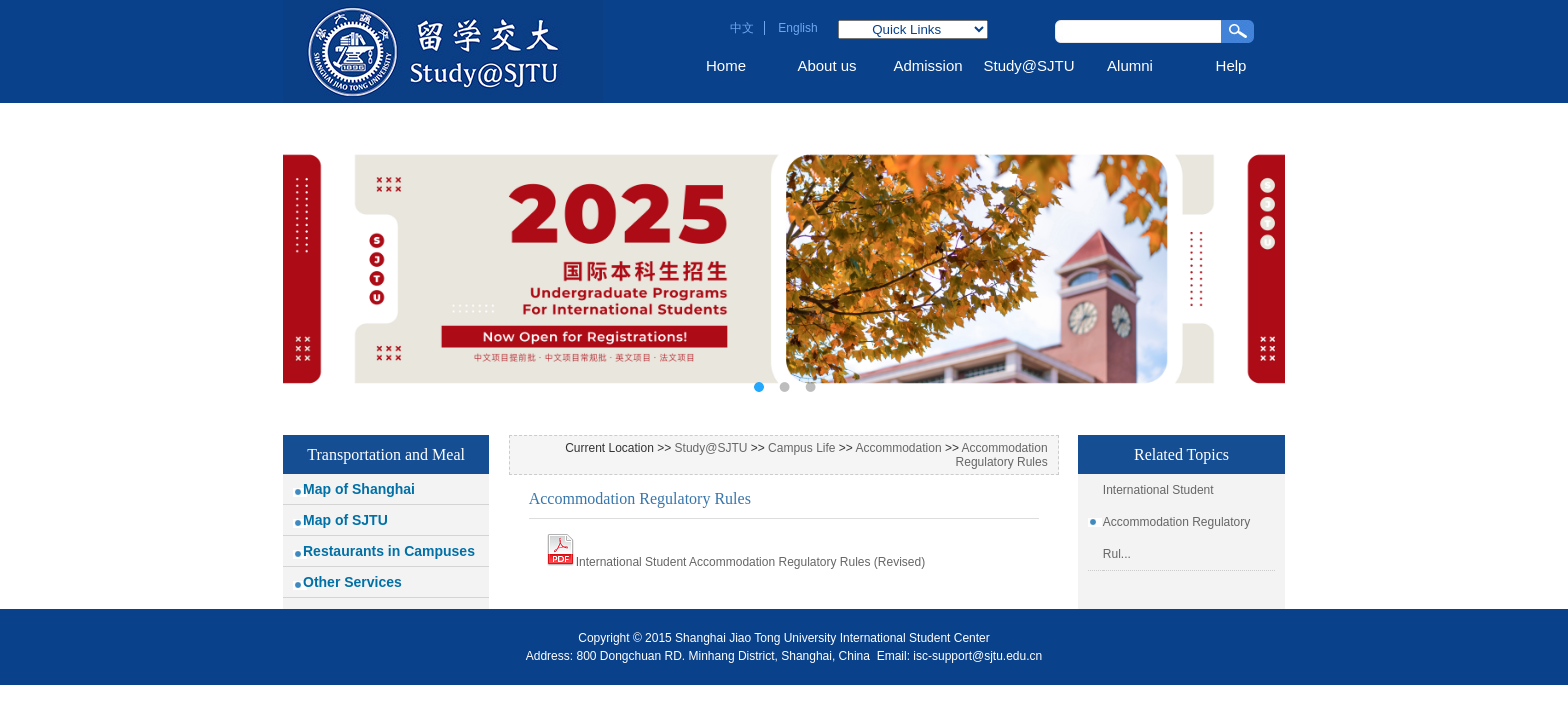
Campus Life (801, 448)
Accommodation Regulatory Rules (1002, 455)
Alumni (1130, 65)
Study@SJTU (1028, 65)
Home (726, 65)
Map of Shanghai (359, 489)
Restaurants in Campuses (389, 551)
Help (1231, 65)
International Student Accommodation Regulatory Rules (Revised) (751, 562)
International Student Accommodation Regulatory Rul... (1176, 522)
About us (826, 65)
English (797, 28)
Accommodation (899, 448)
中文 (742, 28)
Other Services (352, 582)
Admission (927, 65)
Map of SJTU (345, 520)
